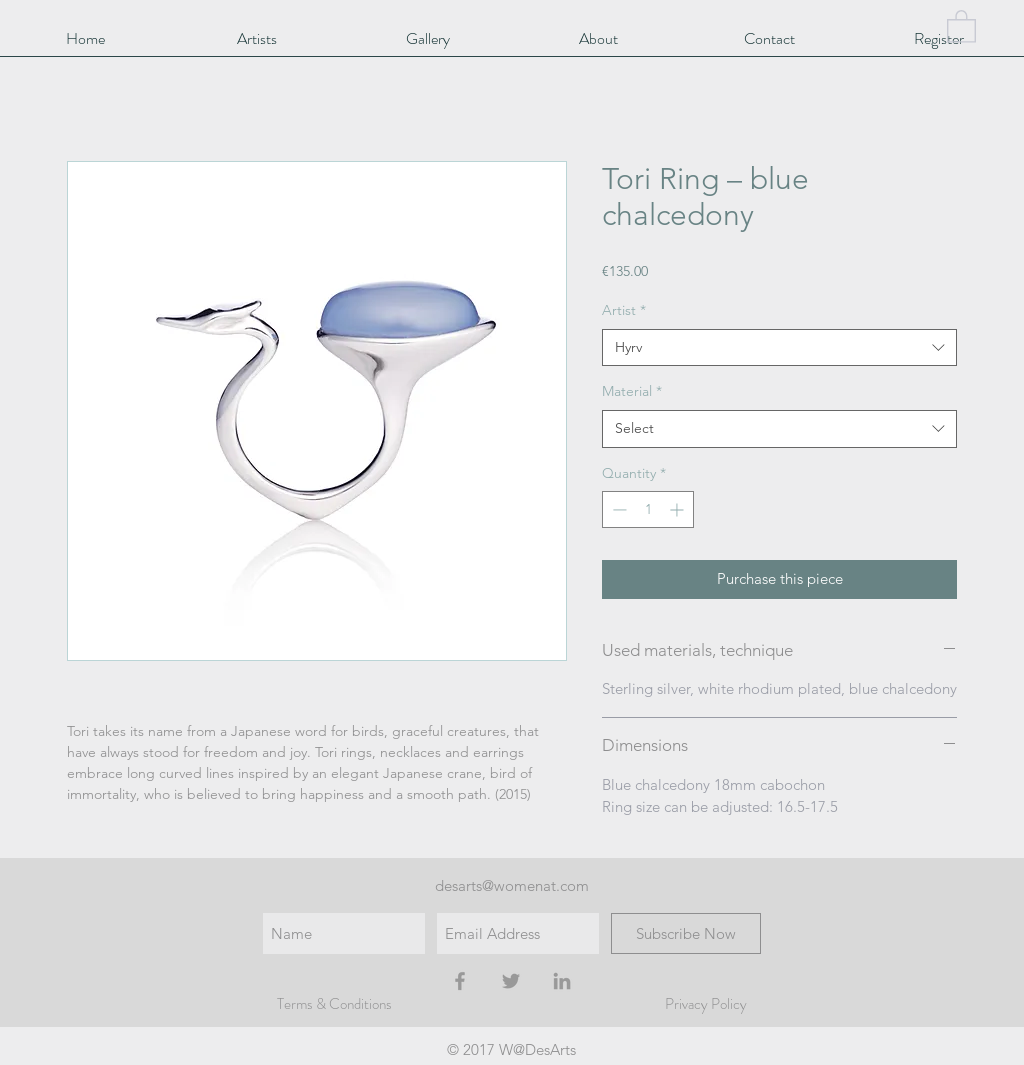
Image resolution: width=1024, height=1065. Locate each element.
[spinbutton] (648, 509)
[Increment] (678, 509)
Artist (624, 310)
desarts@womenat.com (512, 885)
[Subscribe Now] (686, 933)
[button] (961, 25)
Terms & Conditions (334, 1004)
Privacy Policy (706, 1004)
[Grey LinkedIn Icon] (562, 981)
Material (632, 391)
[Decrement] (617, 509)
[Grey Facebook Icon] (460, 981)
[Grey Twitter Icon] (511, 981)
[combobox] (779, 348)
